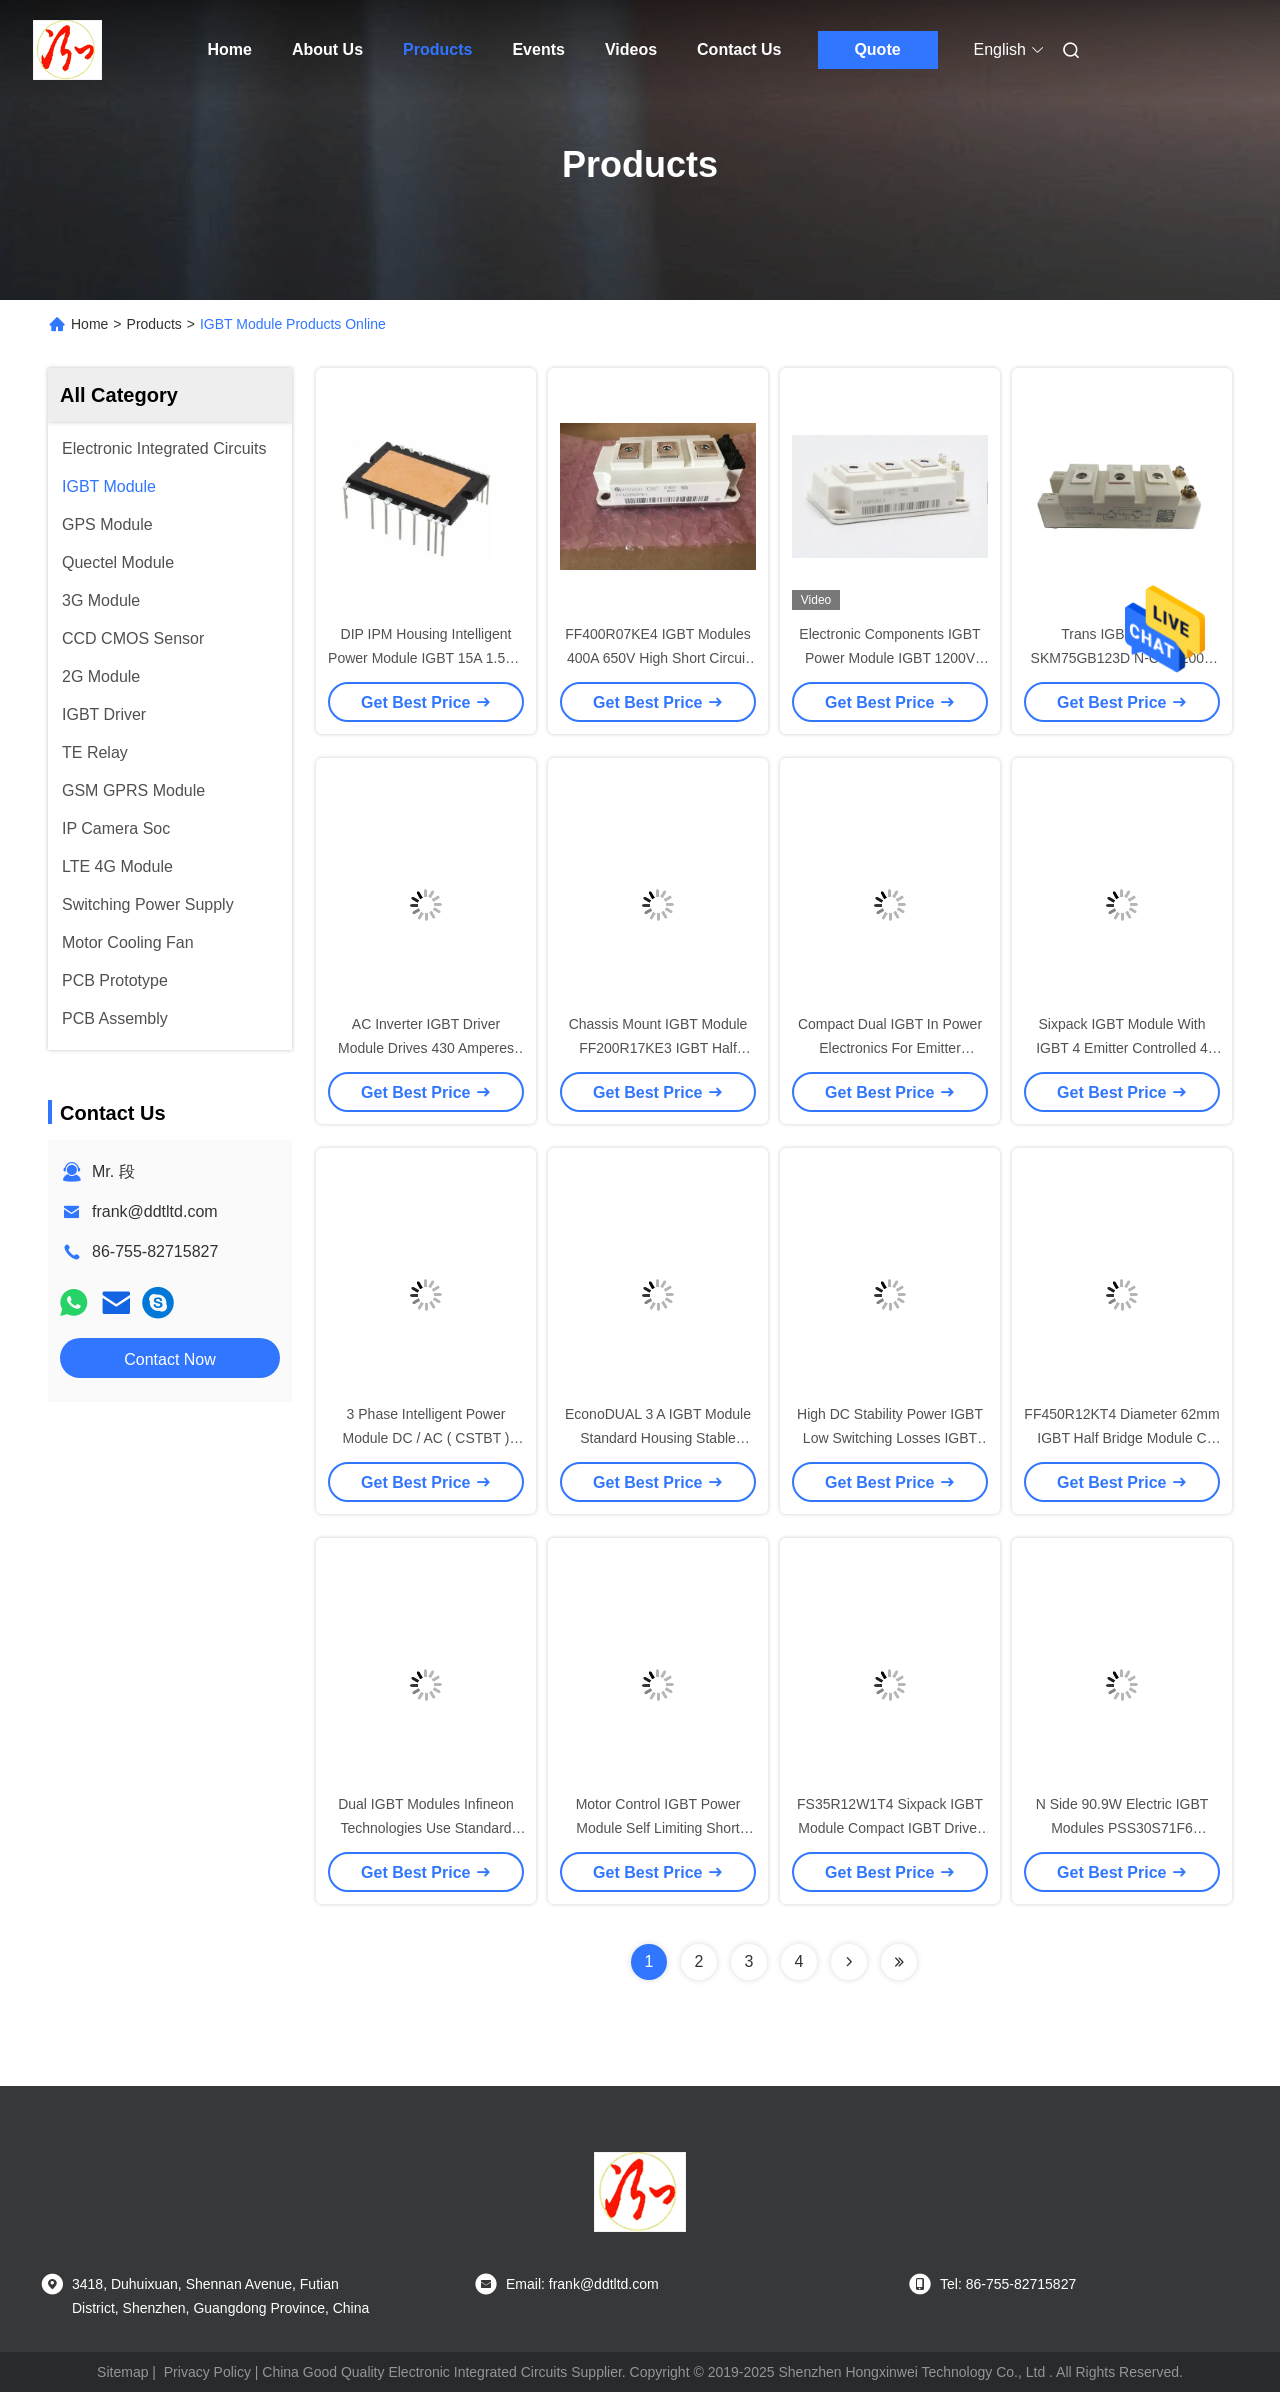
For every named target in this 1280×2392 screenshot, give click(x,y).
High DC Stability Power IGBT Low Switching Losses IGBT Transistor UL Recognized (890, 1438)
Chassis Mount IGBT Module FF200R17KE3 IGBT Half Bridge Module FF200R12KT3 (658, 1048)
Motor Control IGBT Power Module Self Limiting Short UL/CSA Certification (658, 1828)
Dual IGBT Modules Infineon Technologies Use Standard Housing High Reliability (426, 1828)
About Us (327, 49)
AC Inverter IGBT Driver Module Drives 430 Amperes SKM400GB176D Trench (426, 1048)
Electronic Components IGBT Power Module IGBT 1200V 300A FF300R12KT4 (889, 658)
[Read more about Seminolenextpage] (849, 1962)
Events (538, 49)
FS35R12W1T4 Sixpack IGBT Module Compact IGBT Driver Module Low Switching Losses (890, 1828)
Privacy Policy (207, 2372)
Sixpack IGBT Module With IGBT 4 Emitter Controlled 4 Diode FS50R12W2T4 (1122, 1048)
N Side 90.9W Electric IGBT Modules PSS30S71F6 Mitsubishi (1122, 1828)
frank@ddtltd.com (155, 1211)
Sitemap (122, 2372)
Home (230, 49)
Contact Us (739, 49)
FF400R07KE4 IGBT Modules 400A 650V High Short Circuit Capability (658, 658)
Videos (631, 49)
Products (437, 49)
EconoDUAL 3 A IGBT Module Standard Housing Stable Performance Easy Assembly (658, 1438)
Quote (877, 49)
